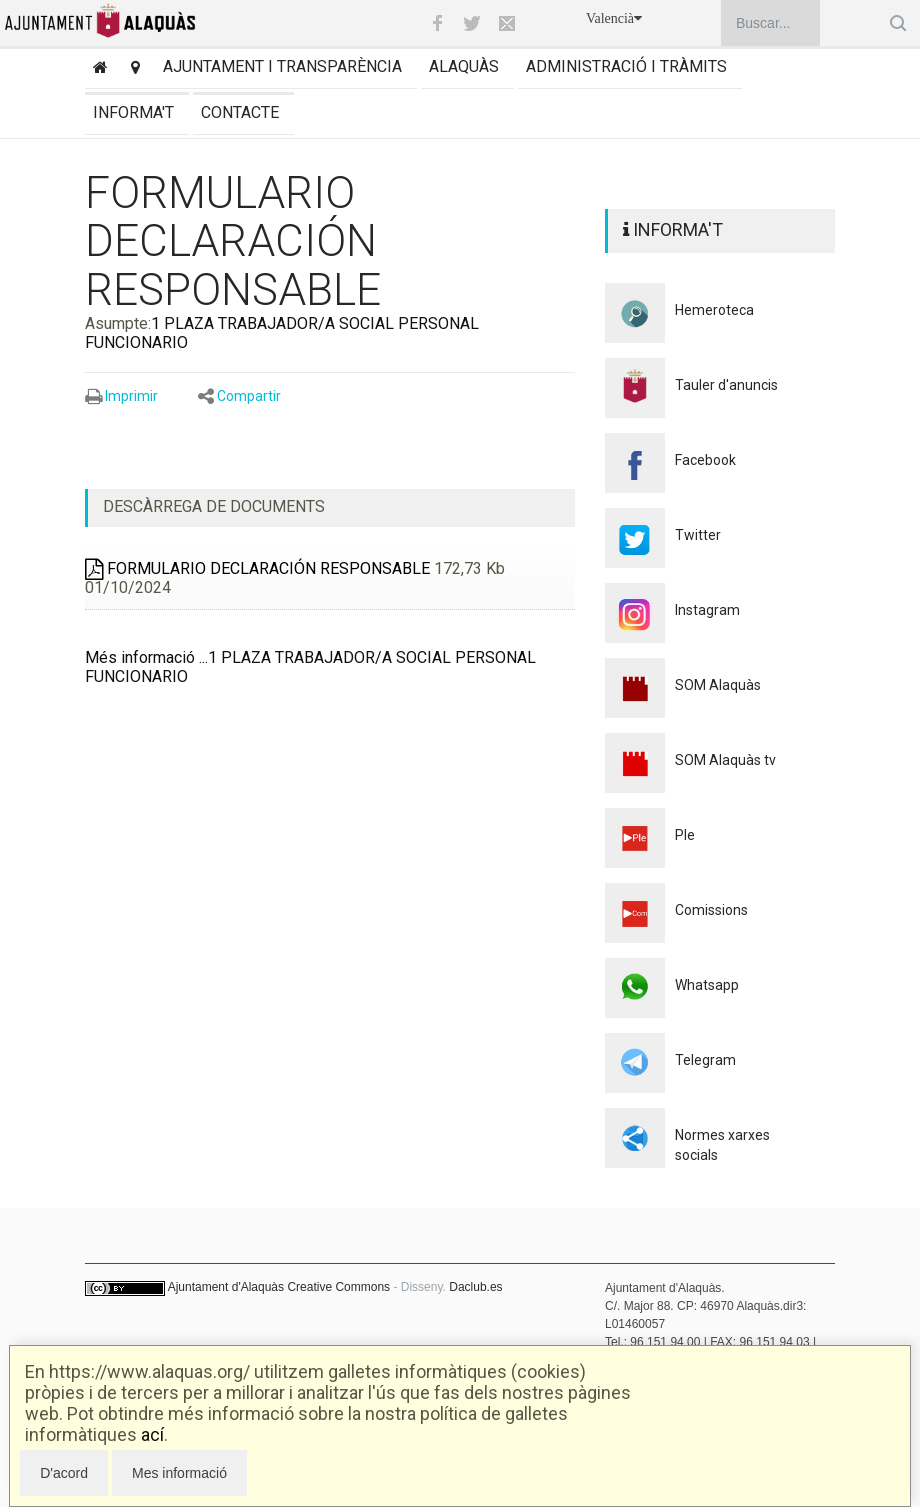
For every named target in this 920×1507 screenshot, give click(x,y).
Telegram (705, 1060)
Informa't (133, 112)
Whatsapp (707, 985)
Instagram (707, 610)
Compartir (249, 396)
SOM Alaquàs (718, 685)
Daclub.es (475, 1287)
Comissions (711, 910)
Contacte (240, 112)
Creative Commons (338, 1287)
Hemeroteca (714, 310)
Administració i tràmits (626, 66)
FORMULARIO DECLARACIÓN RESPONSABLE (257, 568)
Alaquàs (464, 66)
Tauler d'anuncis (726, 385)
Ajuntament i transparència (282, 66)
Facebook (705, 460)
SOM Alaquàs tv (725, 760)
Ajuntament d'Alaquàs (226, 1287)
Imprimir (131, 396)
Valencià (614, 18)
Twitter (698, 535)
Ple (685, 835)
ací (152, 1434)
